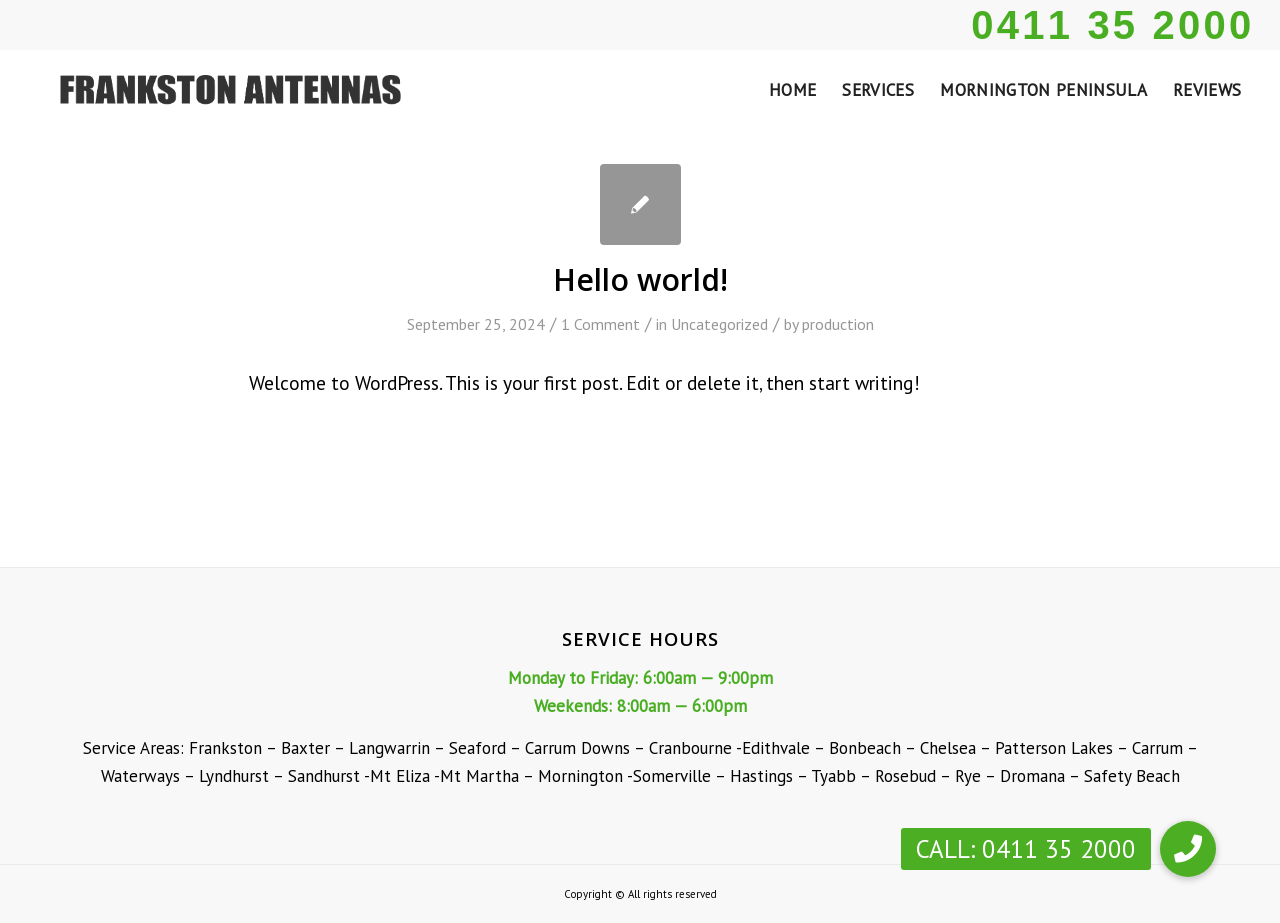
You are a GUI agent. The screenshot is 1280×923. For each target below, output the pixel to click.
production (838, 324)
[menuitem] (792, 90)
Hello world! (640, 279)
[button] (1188, 849)
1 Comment (600, 324)
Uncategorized (719, 324)
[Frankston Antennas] (225, 90)
